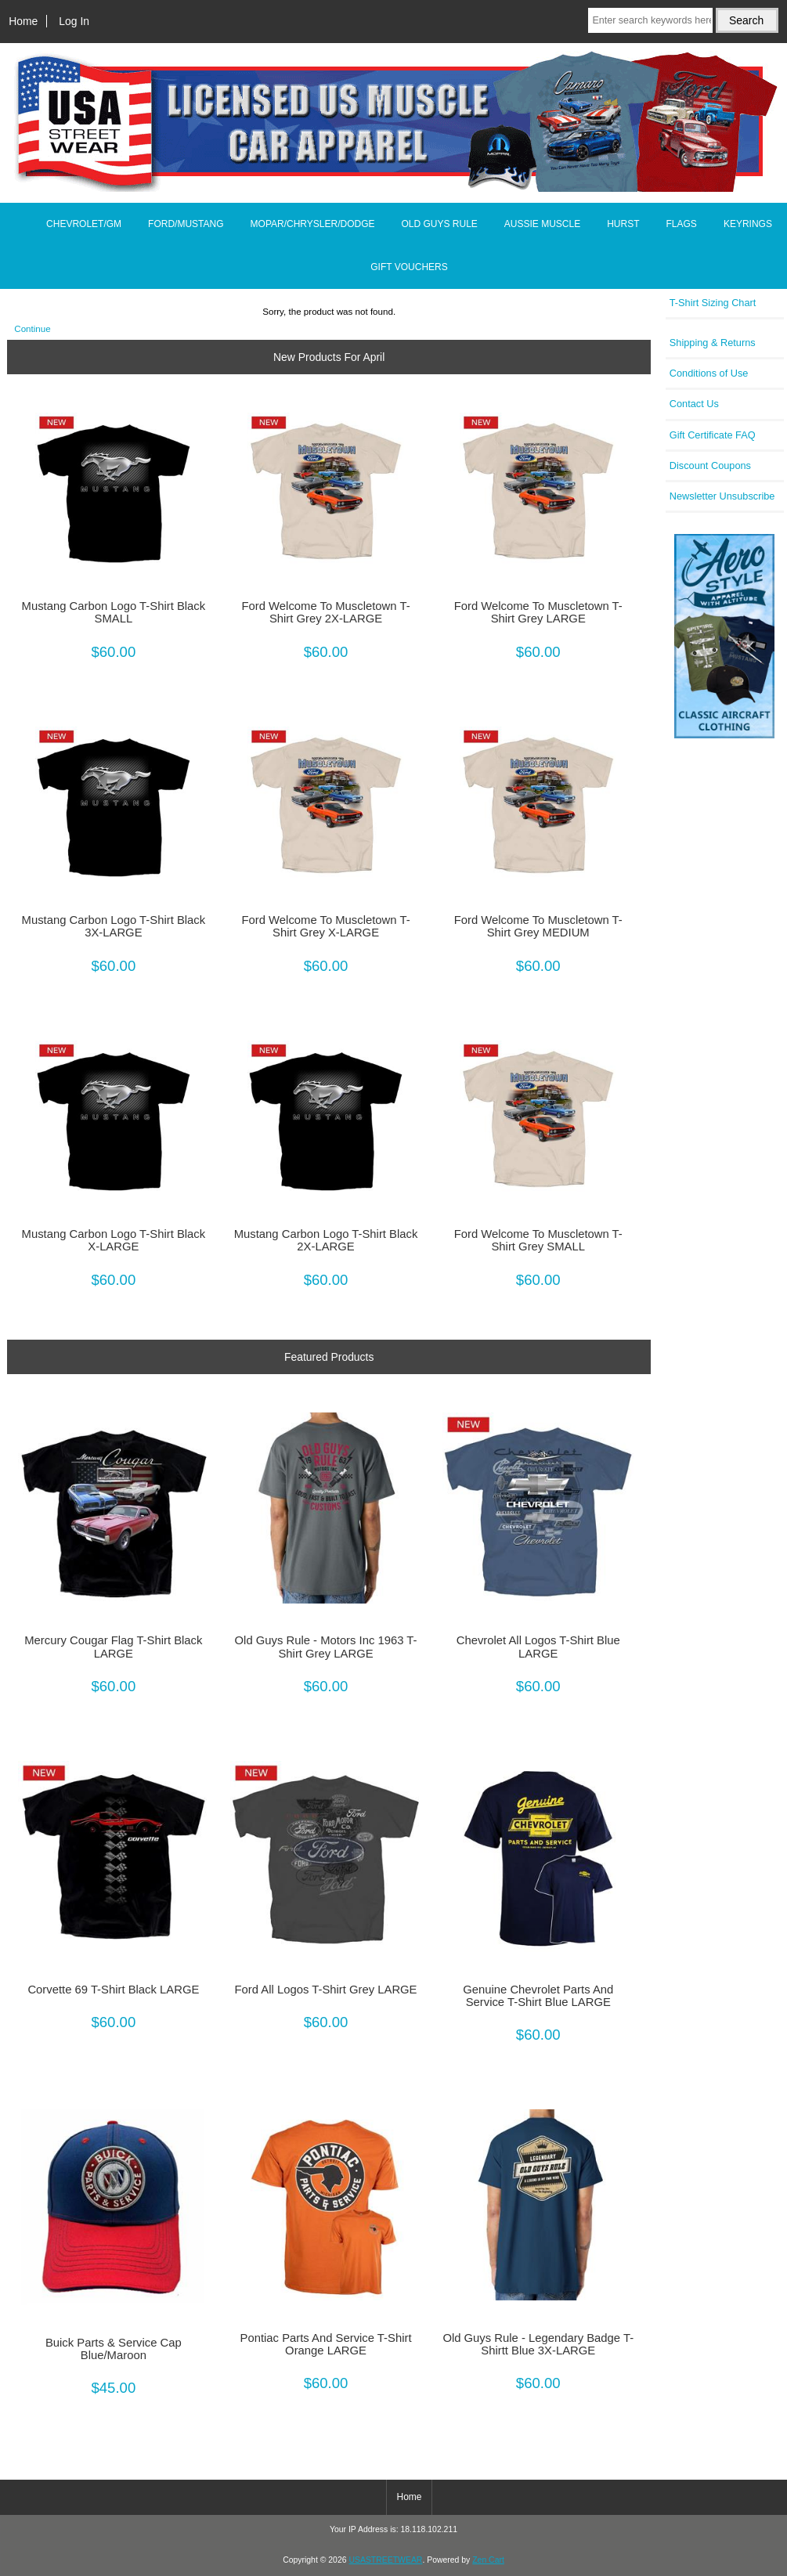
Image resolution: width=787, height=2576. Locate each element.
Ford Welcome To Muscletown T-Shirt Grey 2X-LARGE (326, 612)
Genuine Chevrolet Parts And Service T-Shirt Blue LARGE (538, 1995)
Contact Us (694, 403)
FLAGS (681, 223)
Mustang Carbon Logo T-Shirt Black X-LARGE (114, 1240)
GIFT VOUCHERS (408, 267)
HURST (623, 223)
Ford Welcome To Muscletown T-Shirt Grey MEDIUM (538, 926)
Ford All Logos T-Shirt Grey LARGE (326, 1989)
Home (23, 21)
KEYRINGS (748, 223)
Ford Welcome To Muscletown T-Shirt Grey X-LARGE (326, 926)
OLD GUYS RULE (439, 223)
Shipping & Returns (713, 342)
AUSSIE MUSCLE (542, 223)
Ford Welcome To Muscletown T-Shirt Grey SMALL (538, 1240)
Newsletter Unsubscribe (722, 496)
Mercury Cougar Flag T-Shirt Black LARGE (113, 1646)
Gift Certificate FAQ (713, 435)
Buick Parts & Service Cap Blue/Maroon (113, 2348)
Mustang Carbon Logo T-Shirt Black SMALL (114, 612)
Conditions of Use (709, 373)
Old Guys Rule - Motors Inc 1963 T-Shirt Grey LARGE (326, 1646)
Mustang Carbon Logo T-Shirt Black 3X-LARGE (114, 926)
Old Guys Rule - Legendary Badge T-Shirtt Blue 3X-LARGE (538, 2344)
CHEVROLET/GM (83, 223)
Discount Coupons (710, 465)
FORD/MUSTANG (185, 223)
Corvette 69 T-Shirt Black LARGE (113, 1989)
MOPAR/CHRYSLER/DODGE (313, 223)
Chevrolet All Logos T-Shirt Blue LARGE (538, 1646)
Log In (74, 21)
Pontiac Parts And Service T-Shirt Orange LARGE (326, 2344)
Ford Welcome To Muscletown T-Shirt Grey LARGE (538, 612)
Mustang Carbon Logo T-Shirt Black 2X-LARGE (326, 1240)
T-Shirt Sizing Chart (713, 302)
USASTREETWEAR (385, 2560)
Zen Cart (488, 2560)
